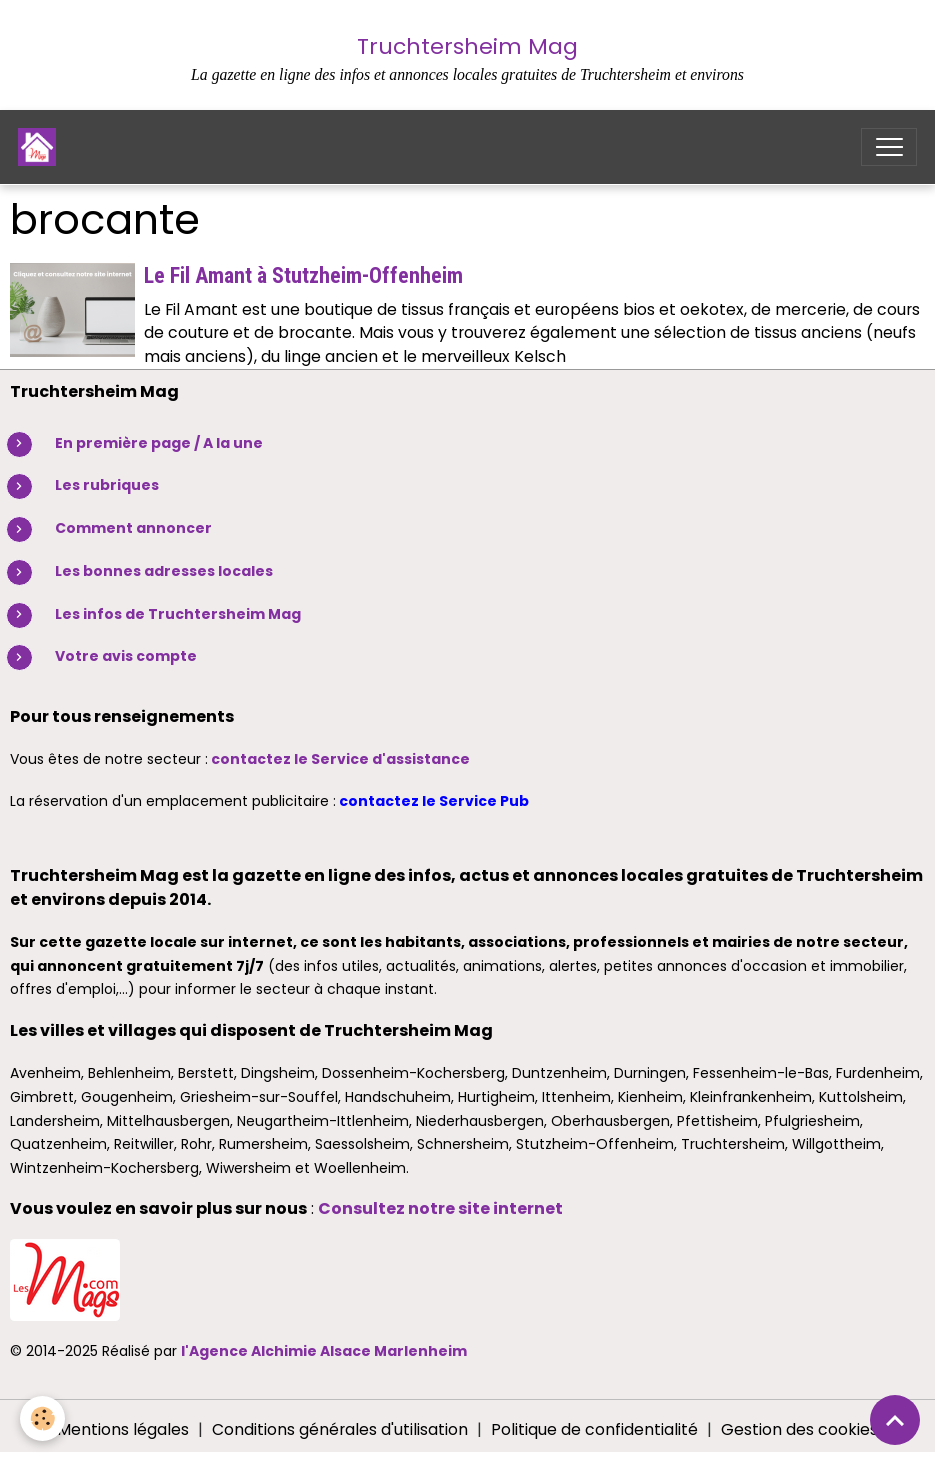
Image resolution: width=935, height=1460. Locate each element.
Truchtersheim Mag (467, 46)
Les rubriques (107, 485)
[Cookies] (42, 1418)
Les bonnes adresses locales (164, 571)
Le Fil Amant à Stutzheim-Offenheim (303, 275)
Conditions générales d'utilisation (340, 1429)
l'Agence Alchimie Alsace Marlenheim (324, 1351)
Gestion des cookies (799, 1429)
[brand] (41, 147)
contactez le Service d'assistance (340, 759)
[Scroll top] (895, 1420)
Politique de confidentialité (594, 1429)
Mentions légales (123, 1429)
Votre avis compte (126, 656)
